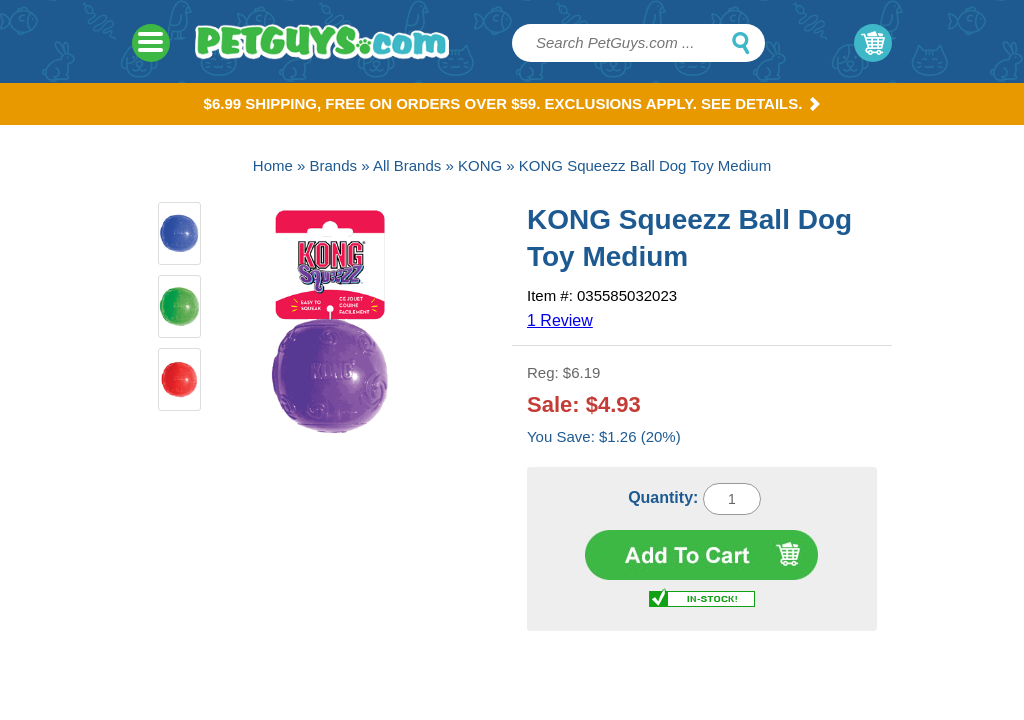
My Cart (873, 43)
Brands (334, 165)
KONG (480, 165)
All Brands (407, 165)
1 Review (560, 320)
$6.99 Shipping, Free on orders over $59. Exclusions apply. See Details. (512, 103)
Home (273, 165)
